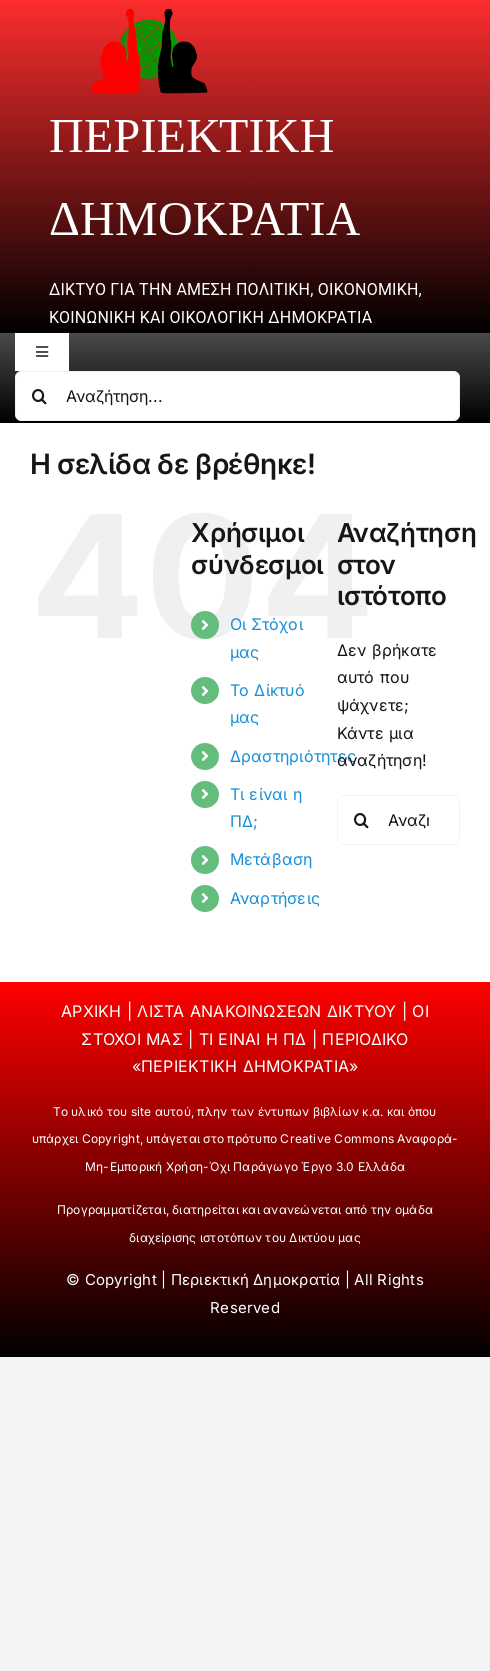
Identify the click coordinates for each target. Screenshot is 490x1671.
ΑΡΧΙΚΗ (94, 1011)
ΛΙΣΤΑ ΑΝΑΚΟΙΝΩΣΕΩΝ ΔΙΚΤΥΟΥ (269, 1011)
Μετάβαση (271, 859)
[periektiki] (149, 16)
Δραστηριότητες (293, 756)
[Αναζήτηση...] (237, 396)
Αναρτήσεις (275, 898)
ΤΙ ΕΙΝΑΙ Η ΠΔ (255, 1039)
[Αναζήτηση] (40, 396)
